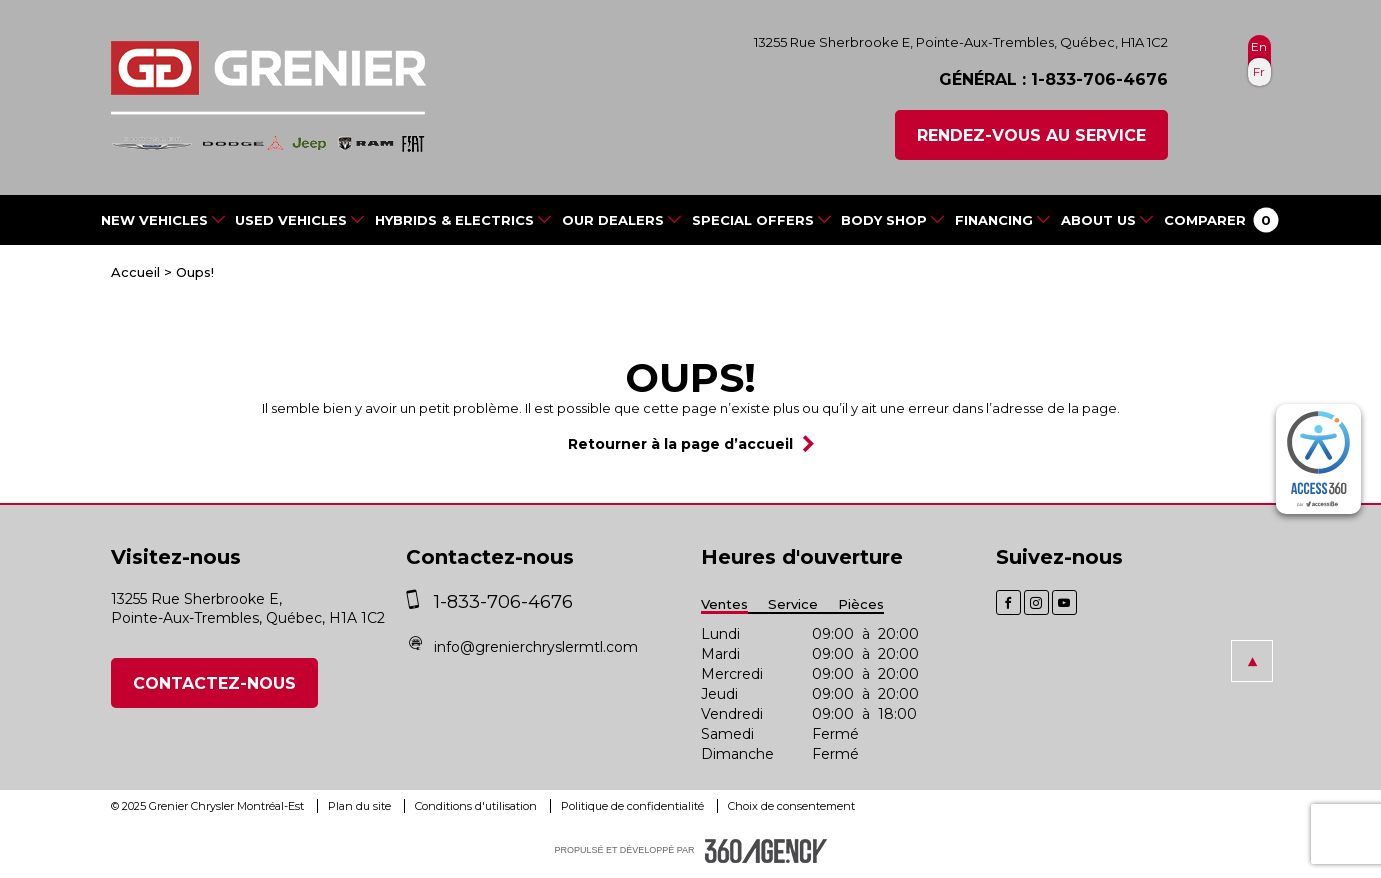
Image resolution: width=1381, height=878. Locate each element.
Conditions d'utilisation (477, 806)
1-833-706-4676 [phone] (1099, 79)
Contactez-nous (214, 683)
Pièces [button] (861, 604)
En (1259, 46)
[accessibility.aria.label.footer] (766, 851)
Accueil (135, 272)
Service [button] (793, 604)
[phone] (417, 602)
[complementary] (1318, 459)
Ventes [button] (724, 604)
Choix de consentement (791, 806)
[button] (1217, 220)
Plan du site (361, 806)
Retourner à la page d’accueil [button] (680, 444)
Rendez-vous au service (1031, 135)
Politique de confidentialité (634, 806)
